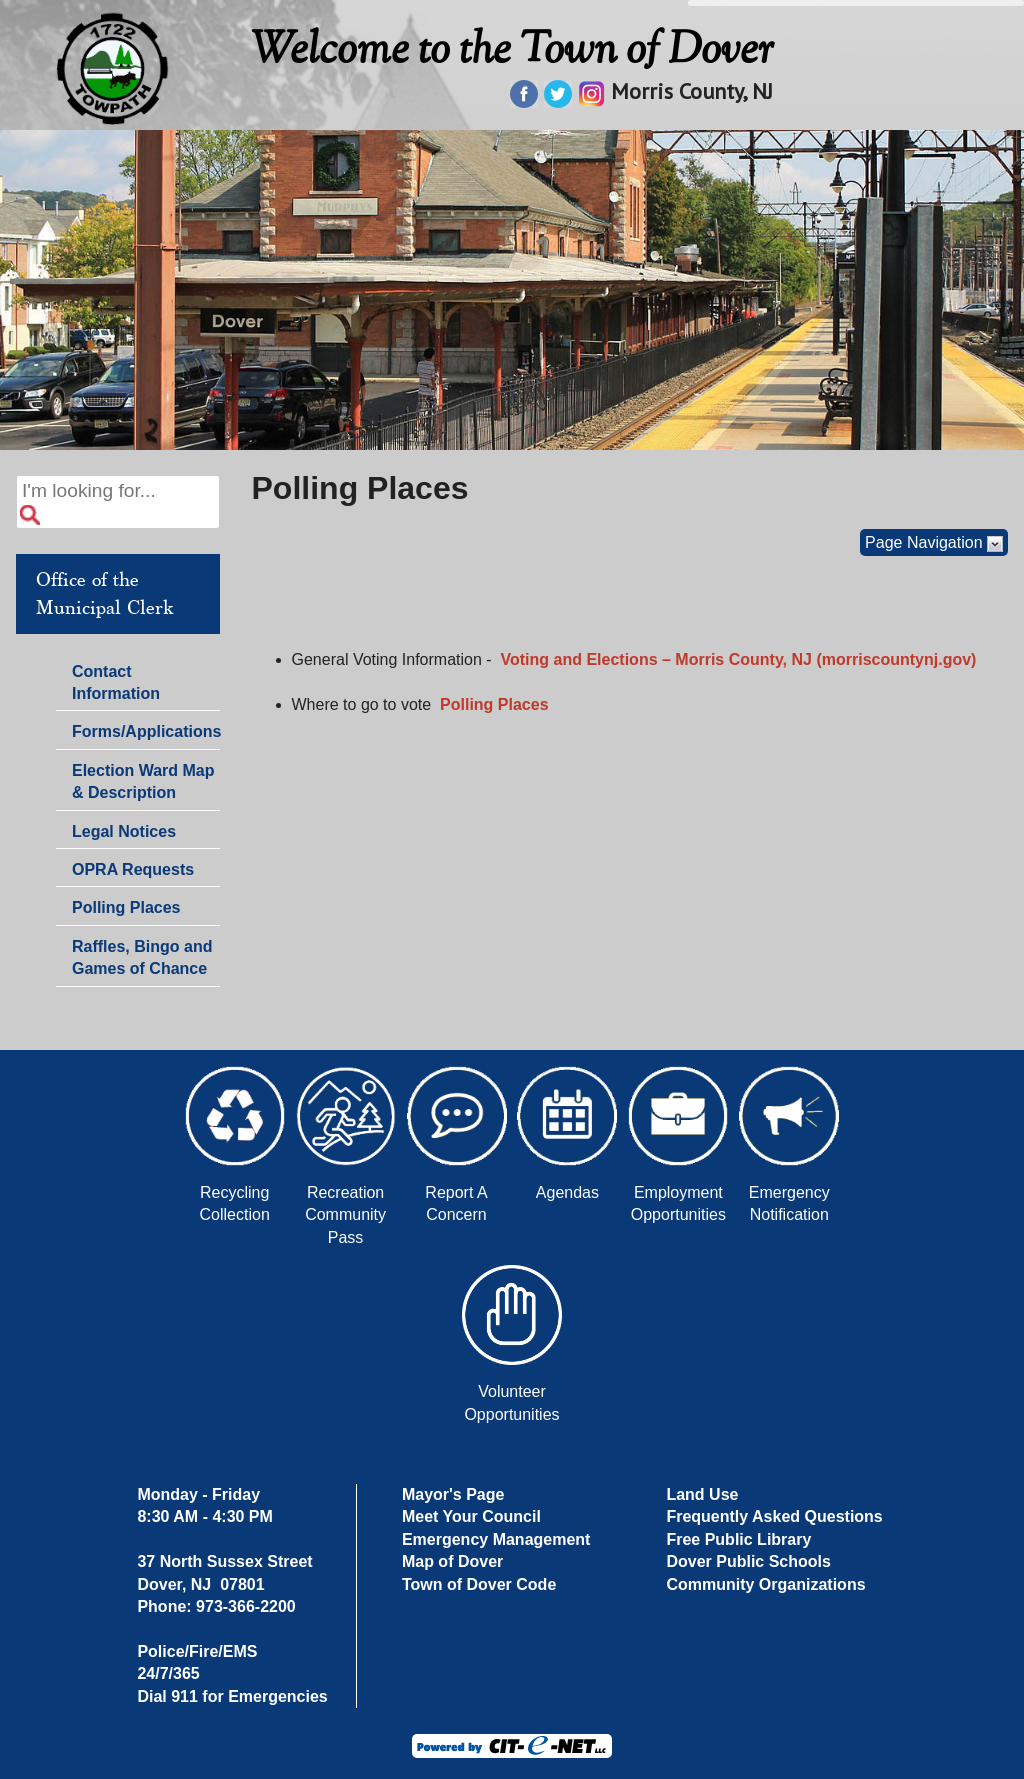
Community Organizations (765, 1584)
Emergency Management (496, 1539)
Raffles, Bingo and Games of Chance (142, 957)
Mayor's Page (453, 1494)
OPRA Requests (133, 869)
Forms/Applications (145, 734)
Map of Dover (452, 1561)
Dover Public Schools (748, 1561)
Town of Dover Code (479, 1584)
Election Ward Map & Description (143, 781)
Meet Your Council (471, 1516)
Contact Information (115, 685)
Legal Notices (124, 831)
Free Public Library (738, 1539)
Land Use (702, 1494)
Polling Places (126, 907)
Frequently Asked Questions (774, 1516)
